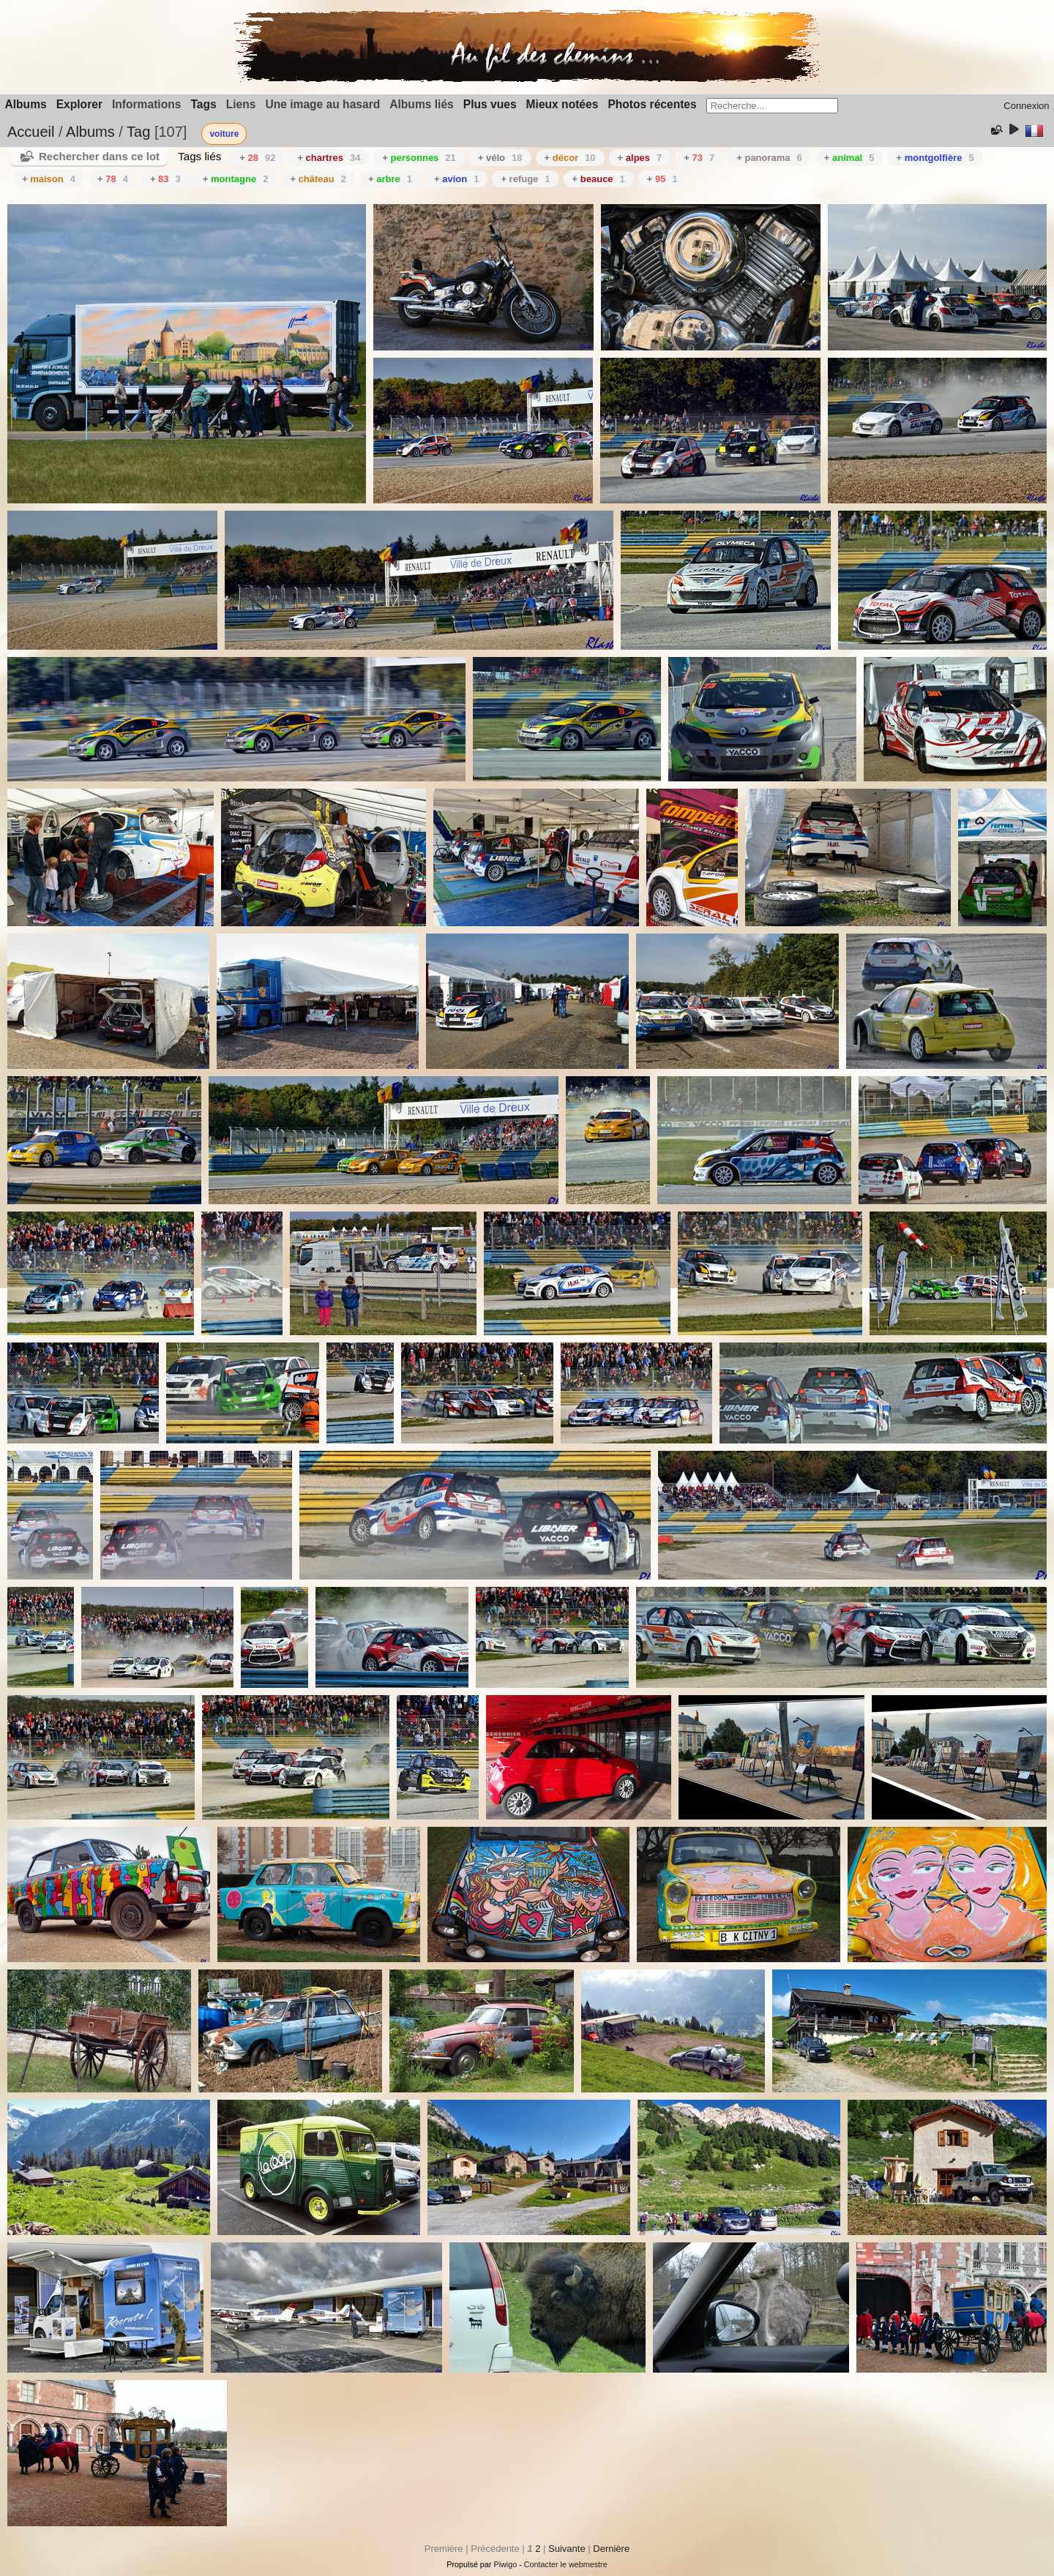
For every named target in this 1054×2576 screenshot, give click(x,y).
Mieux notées (562, 104)
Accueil (30, 132)
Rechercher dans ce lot (99, 156)
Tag (138, 132)
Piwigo (505, 2564)
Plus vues (490, 104)
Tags (203, 104)
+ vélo (500, 157)
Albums (26, 104)
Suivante (567, 2548)
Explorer (79, 104)
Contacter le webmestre (566, 2564)
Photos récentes (652, 104)
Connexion (1026, 105)
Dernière (611, 2548)
